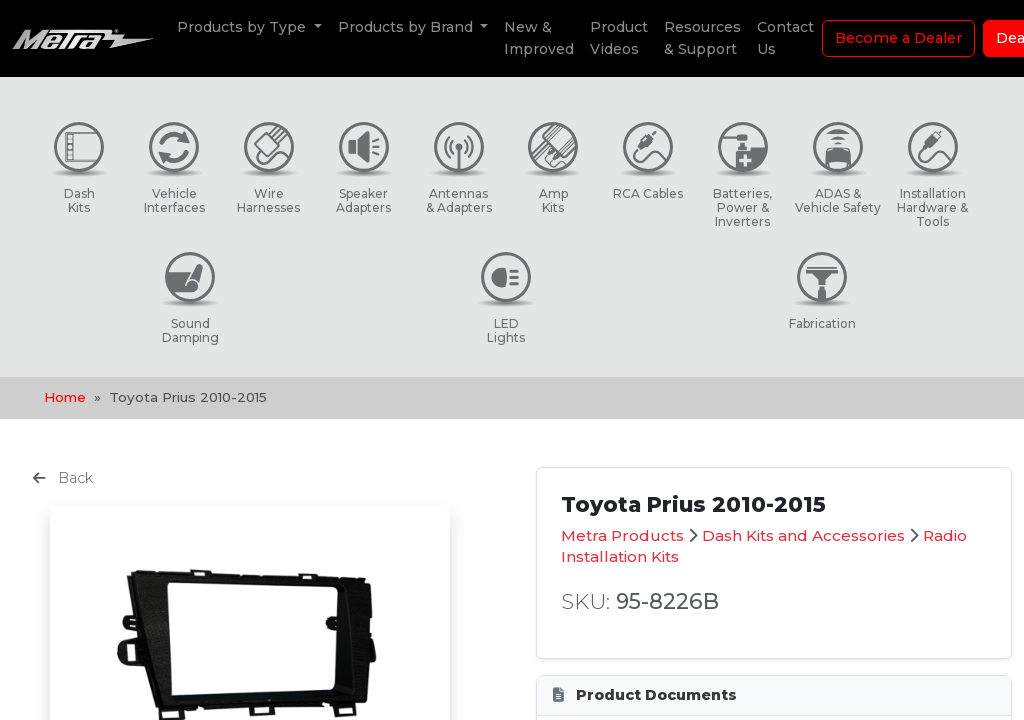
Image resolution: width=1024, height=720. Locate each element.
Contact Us (785, 38)
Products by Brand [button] (407, 27)
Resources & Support (702, 38)
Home (65, 397)
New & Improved (539, 38)
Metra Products (622, 535)
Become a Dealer (898, 38)
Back (63, 478)
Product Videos (619, 38)
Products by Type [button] (243, 27)
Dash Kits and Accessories (803, 535)
